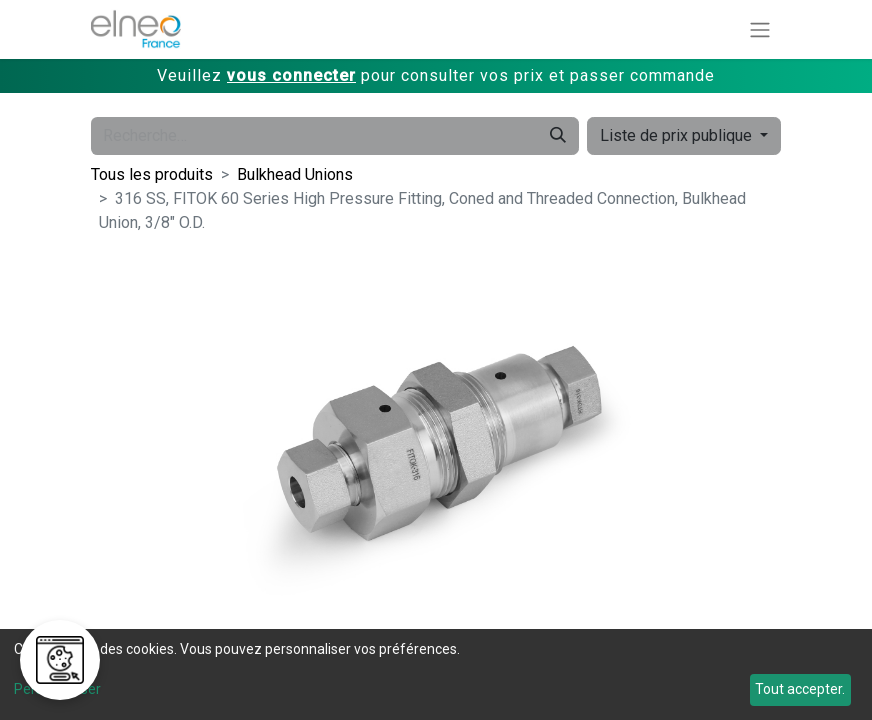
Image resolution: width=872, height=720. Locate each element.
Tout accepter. (800, 689)
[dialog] (436, 674)
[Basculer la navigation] (760, 29)
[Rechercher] (558, 136)
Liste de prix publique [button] (678, 135)
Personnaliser (57, 689)
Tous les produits (152, 174)
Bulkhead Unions (295, 174)
